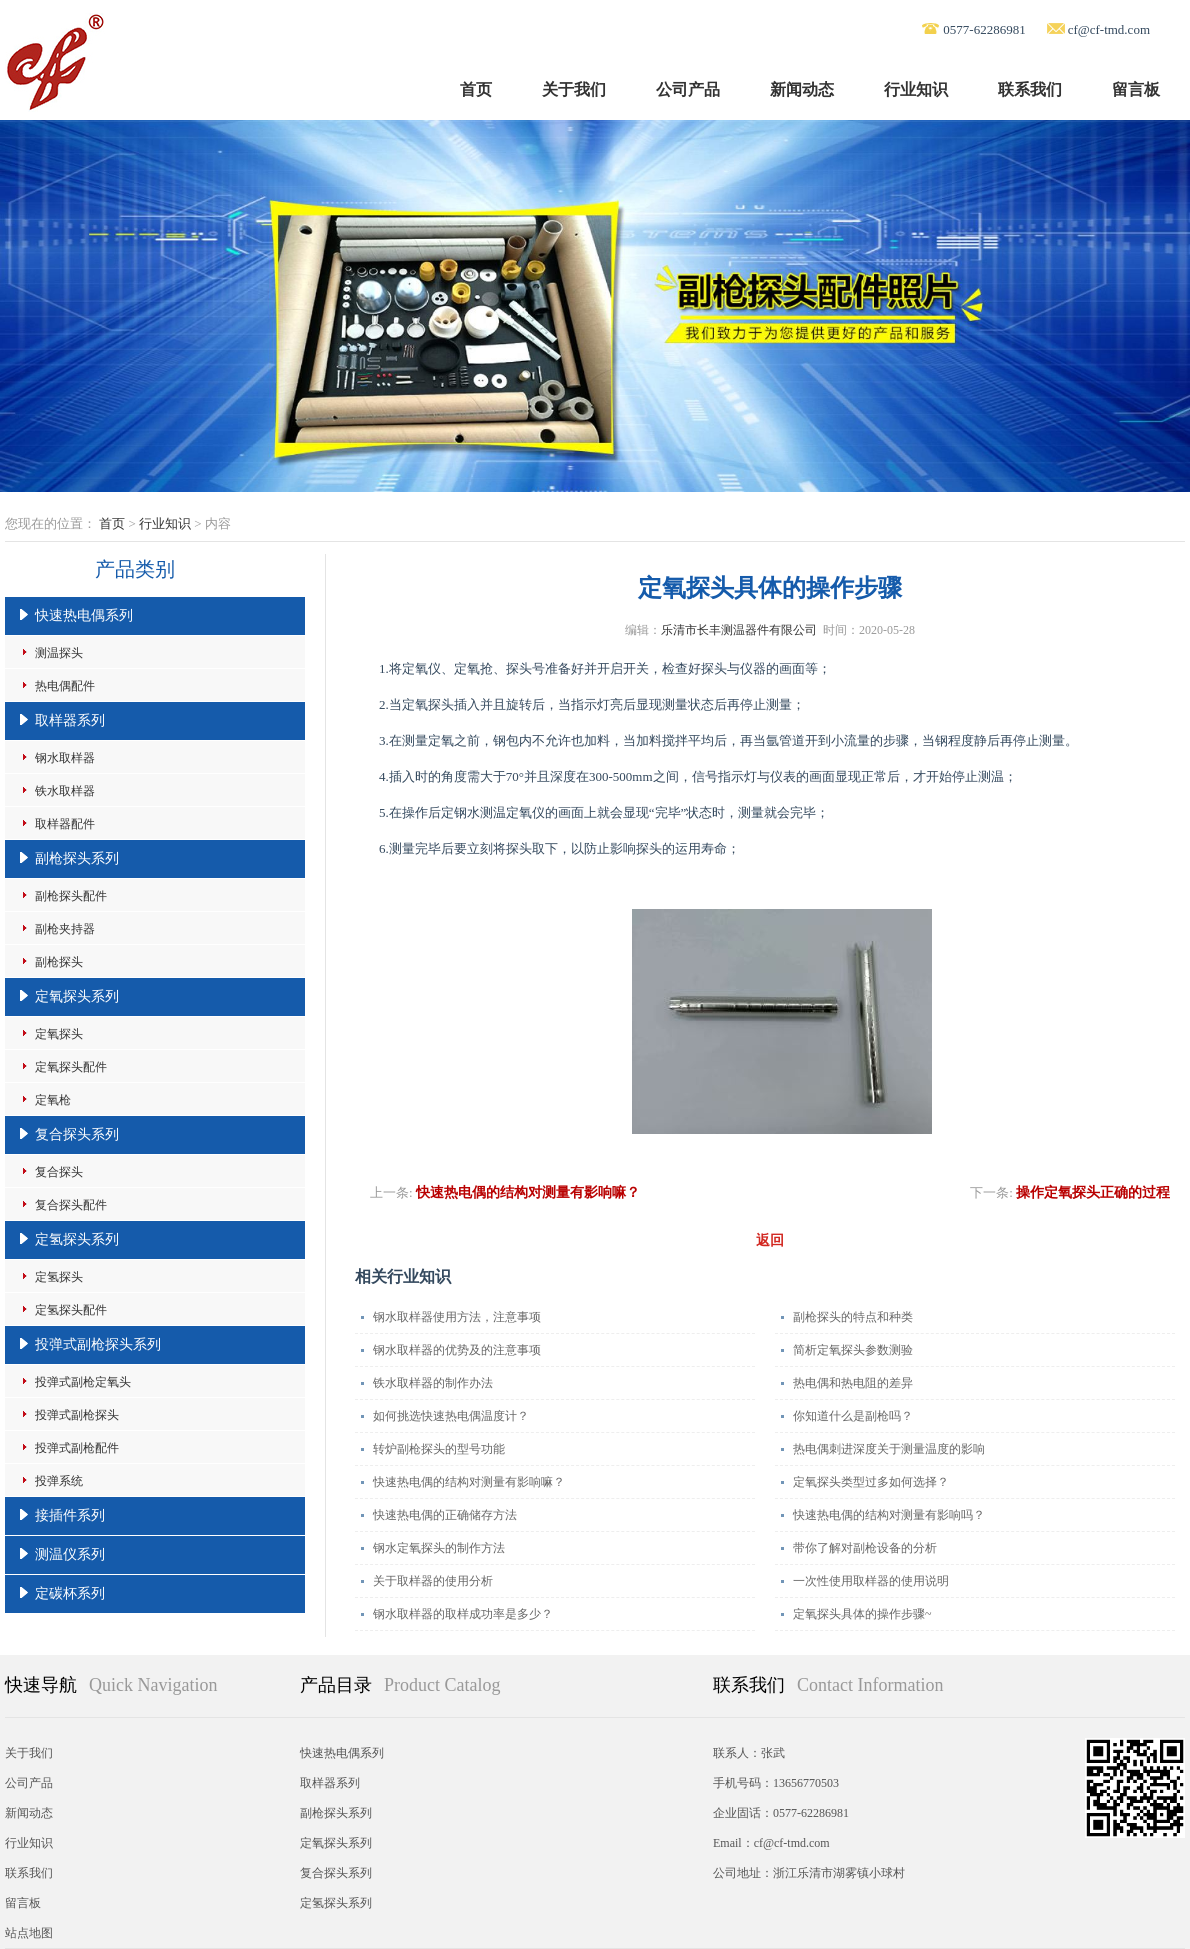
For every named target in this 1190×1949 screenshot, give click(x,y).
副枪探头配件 (71, 896)
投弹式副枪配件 (77, 1448)
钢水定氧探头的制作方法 (439, 1548)
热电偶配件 (65, 686)
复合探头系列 (77, 1134)
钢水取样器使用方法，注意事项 (457, 1317)
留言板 (1136, 89)
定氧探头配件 (71, 1067)
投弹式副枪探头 (77, 1415)
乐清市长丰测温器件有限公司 (739, 630)
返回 (770, 1240)
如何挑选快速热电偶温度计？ (451, 1416)
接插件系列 (70, 1515)
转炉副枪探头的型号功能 (439, 1449)
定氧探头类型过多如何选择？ (871, 1482)
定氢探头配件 (71, 1310)
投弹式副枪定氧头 (83, 1382)
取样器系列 (70, 720)
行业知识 (916, 89)
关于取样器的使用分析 (433, 1581)
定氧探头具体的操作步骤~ (862, 1614)
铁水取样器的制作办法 (433, 1383)
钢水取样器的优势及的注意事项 (457, 1350)
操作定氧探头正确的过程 (1093, 1192)
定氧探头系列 (77, 996)
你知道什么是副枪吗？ (853, 1416)
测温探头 (59, 653)
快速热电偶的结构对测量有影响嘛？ (528, 1192)
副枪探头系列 (77, 858)
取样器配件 (65, 824)
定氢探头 (59, 1277)
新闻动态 (802, 89)
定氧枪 (53, 1100)
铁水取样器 (65, 791)
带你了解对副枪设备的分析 (865, 1548)
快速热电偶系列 (84, 615)
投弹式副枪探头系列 (98, 1344)
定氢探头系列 (77, 1239)
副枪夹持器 (65, 929)
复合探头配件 (71, 1205)
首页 (476, 89)
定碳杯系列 (70, 1593)
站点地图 (29, 1933)
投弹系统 (59, 1481)
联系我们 (1030, 89)
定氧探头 (59, 1034)
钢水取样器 (65, 758)
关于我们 (574, 89)
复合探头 (59, 1172)
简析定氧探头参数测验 (853, 1350)
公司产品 (688, 89)
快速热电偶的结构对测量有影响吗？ (889, 1515)
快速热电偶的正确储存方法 (445, 1515)
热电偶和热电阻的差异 (853, 1383)
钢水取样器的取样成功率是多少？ (463, 1614)
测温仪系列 (70, 1554)
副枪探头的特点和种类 (853, 1317)
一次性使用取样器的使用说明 (871, 1581)
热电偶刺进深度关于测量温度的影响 (889, 1449)
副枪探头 (59, 962)
